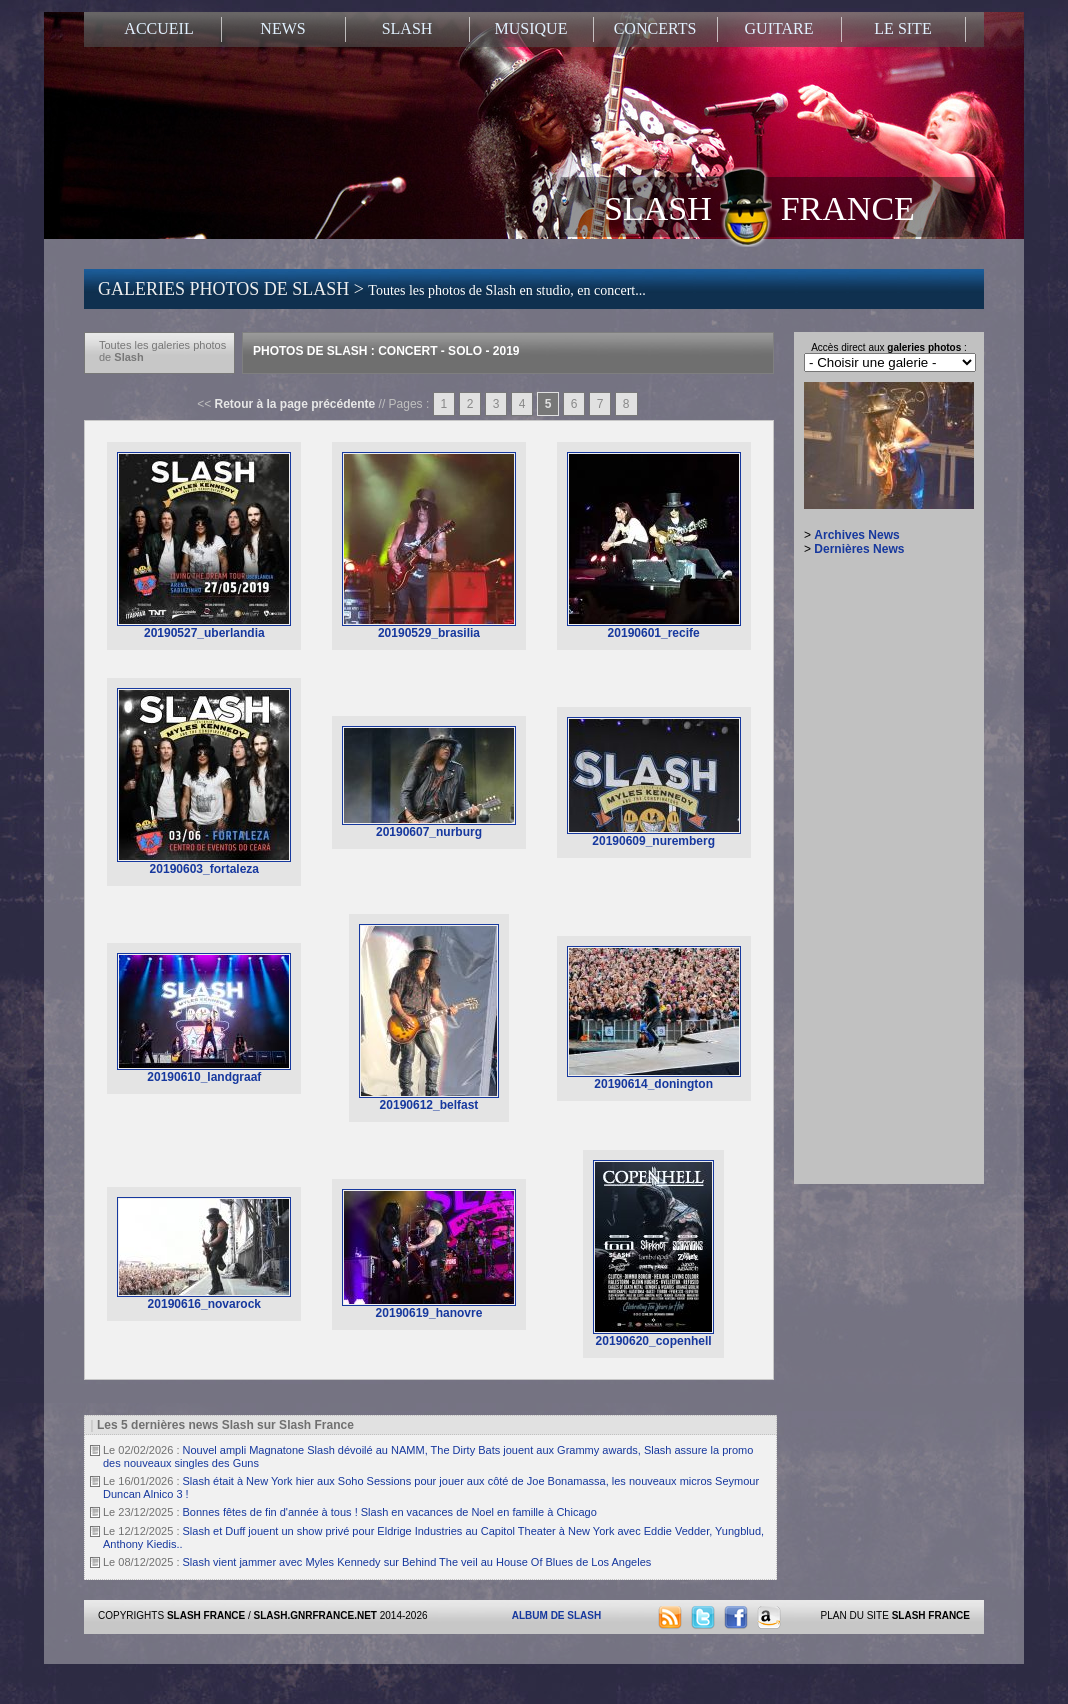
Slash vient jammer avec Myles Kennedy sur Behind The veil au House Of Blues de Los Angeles (417, 1562)
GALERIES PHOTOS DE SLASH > (372, 289)
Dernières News (859, 549)
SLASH (407, 28)
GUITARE (779, 28)
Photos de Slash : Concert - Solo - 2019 (386, 351)
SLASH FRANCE (759, 207)
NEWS (282, 28)
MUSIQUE (531, 28)
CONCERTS (655, 28)
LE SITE (902, 28)
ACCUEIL (158, 28)
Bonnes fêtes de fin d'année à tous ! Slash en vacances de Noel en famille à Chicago (390, 1512)
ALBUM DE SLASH (556, 1615)
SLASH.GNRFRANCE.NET (315, 1615)
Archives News (856, 535)
